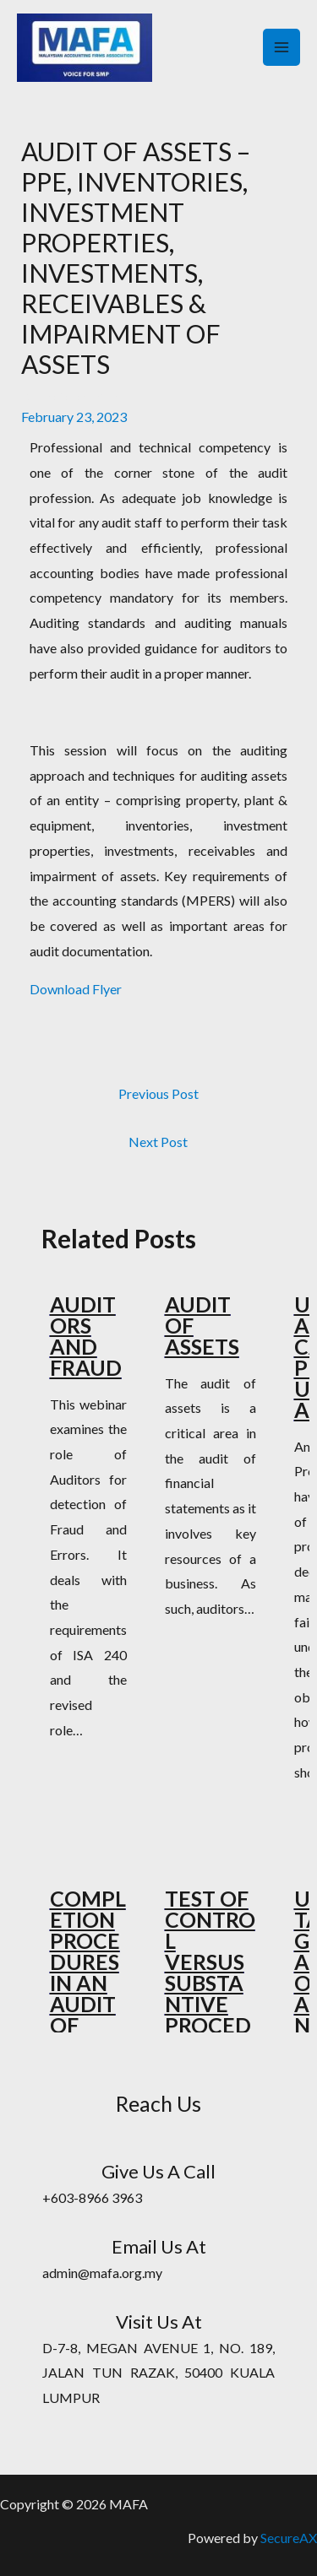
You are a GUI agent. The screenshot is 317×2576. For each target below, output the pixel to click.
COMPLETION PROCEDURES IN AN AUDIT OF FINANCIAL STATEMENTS (88, 2004)
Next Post (158, 1142)
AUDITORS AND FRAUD (86, 1335)
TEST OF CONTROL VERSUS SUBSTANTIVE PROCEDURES (210, 1972)
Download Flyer (76, 989)
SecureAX (288, 2538)
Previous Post (158, 1093)
